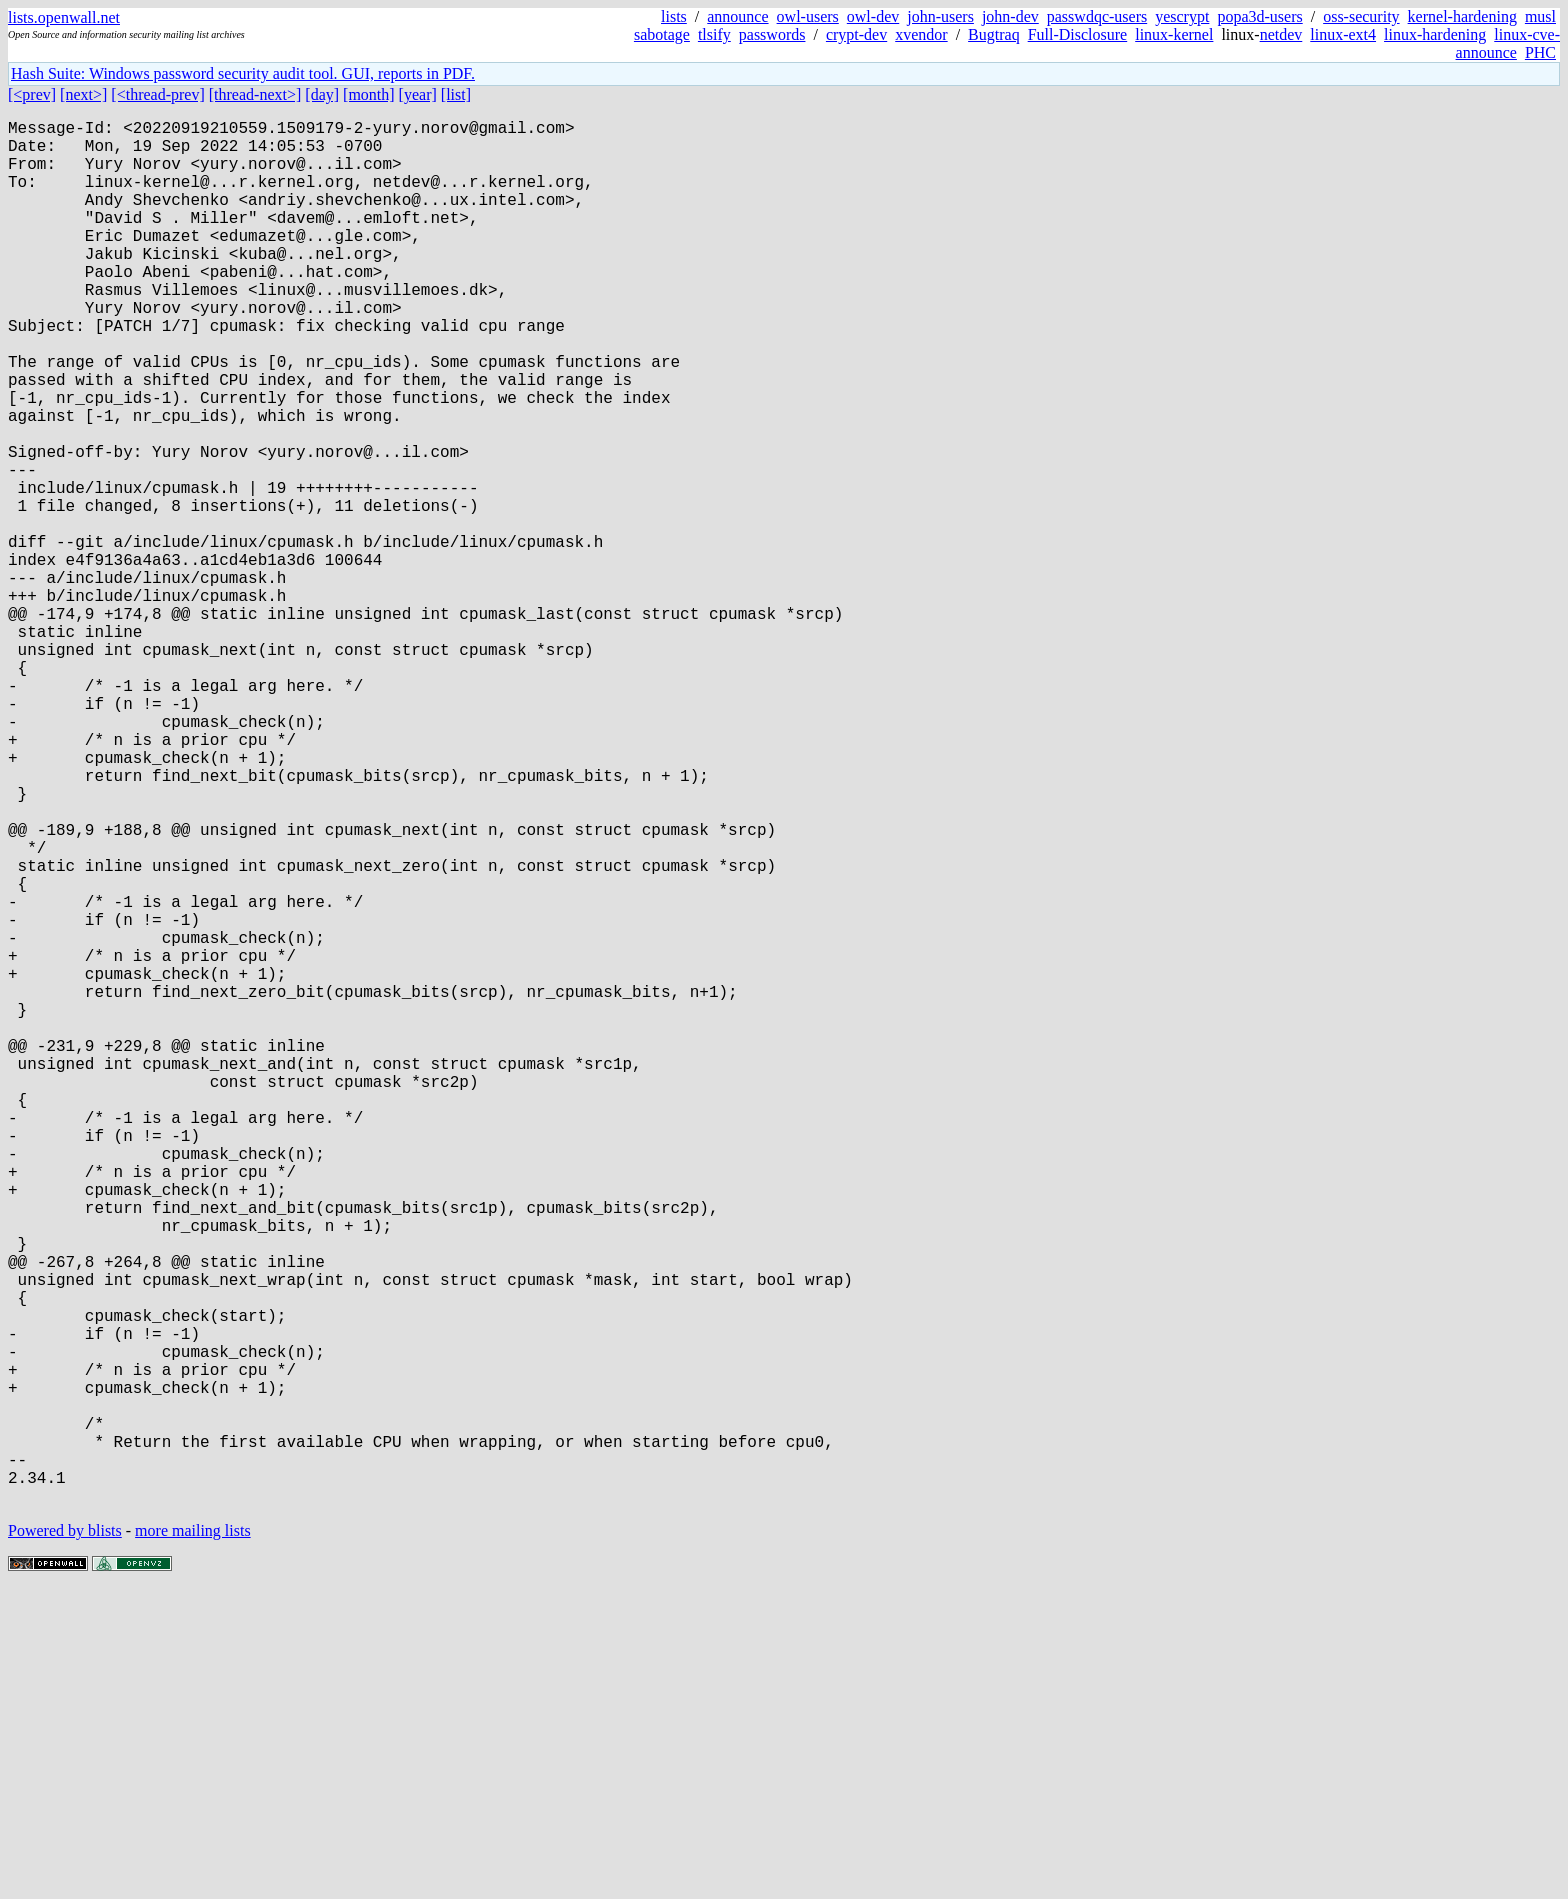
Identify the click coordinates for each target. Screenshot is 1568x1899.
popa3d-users (1259, 16)
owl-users (808, 16)
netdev (1281, 34)
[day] (322, 94)
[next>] (83, 94)
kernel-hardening (1462, 16)
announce (737, 16)
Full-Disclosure (1078, 34)
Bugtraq (994, 34)
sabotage (662, 34)
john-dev (1010, 16)
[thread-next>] (255, 94)
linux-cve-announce (1508, 43)
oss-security (1361, 16)
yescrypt (1182, 16)
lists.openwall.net (64, 17)
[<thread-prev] (157, 94)
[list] (456, 94)
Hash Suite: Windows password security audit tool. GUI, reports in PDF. (243, 73)
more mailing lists (193, 1838)
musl (1540, 16)
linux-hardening (1435, 34)
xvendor (921, 34)
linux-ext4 (1343, 34)
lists (674, 16)
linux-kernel (1174, 34)
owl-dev (873, 16)
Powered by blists (65, 1838)
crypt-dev (856, 34)
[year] (418, 94)
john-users (940, 16)
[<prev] (32, 94)
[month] (369, 94)
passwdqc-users (1097, 16)
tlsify (714, 34)
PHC (1540, 52)
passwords (772, 34)
